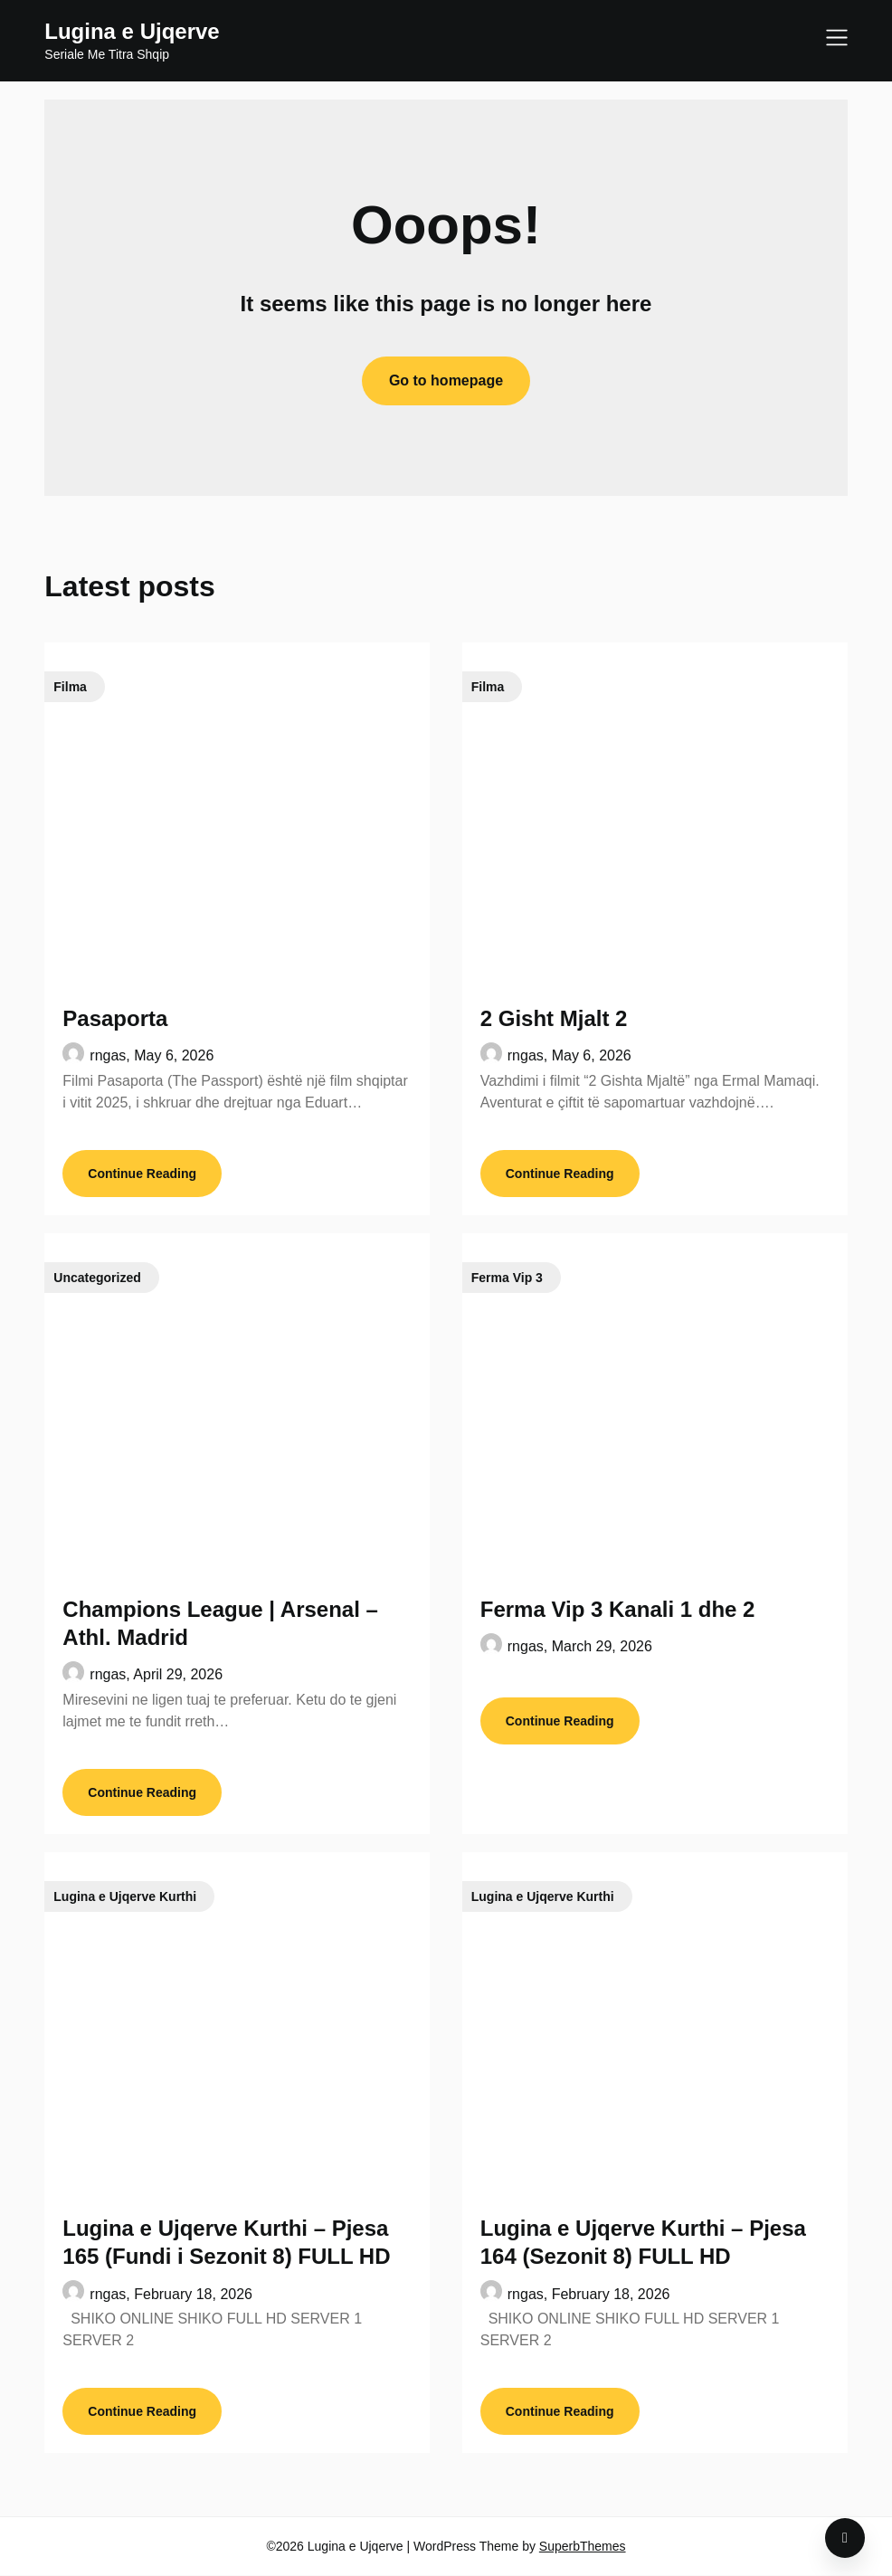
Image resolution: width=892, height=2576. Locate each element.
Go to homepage (446, 380)
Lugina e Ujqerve (131, 31)
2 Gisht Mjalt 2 (554, 1018)
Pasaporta (114, 1018)
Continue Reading (142, 1173)
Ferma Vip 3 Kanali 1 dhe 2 (617, 1609)
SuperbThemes (582, 2547)
